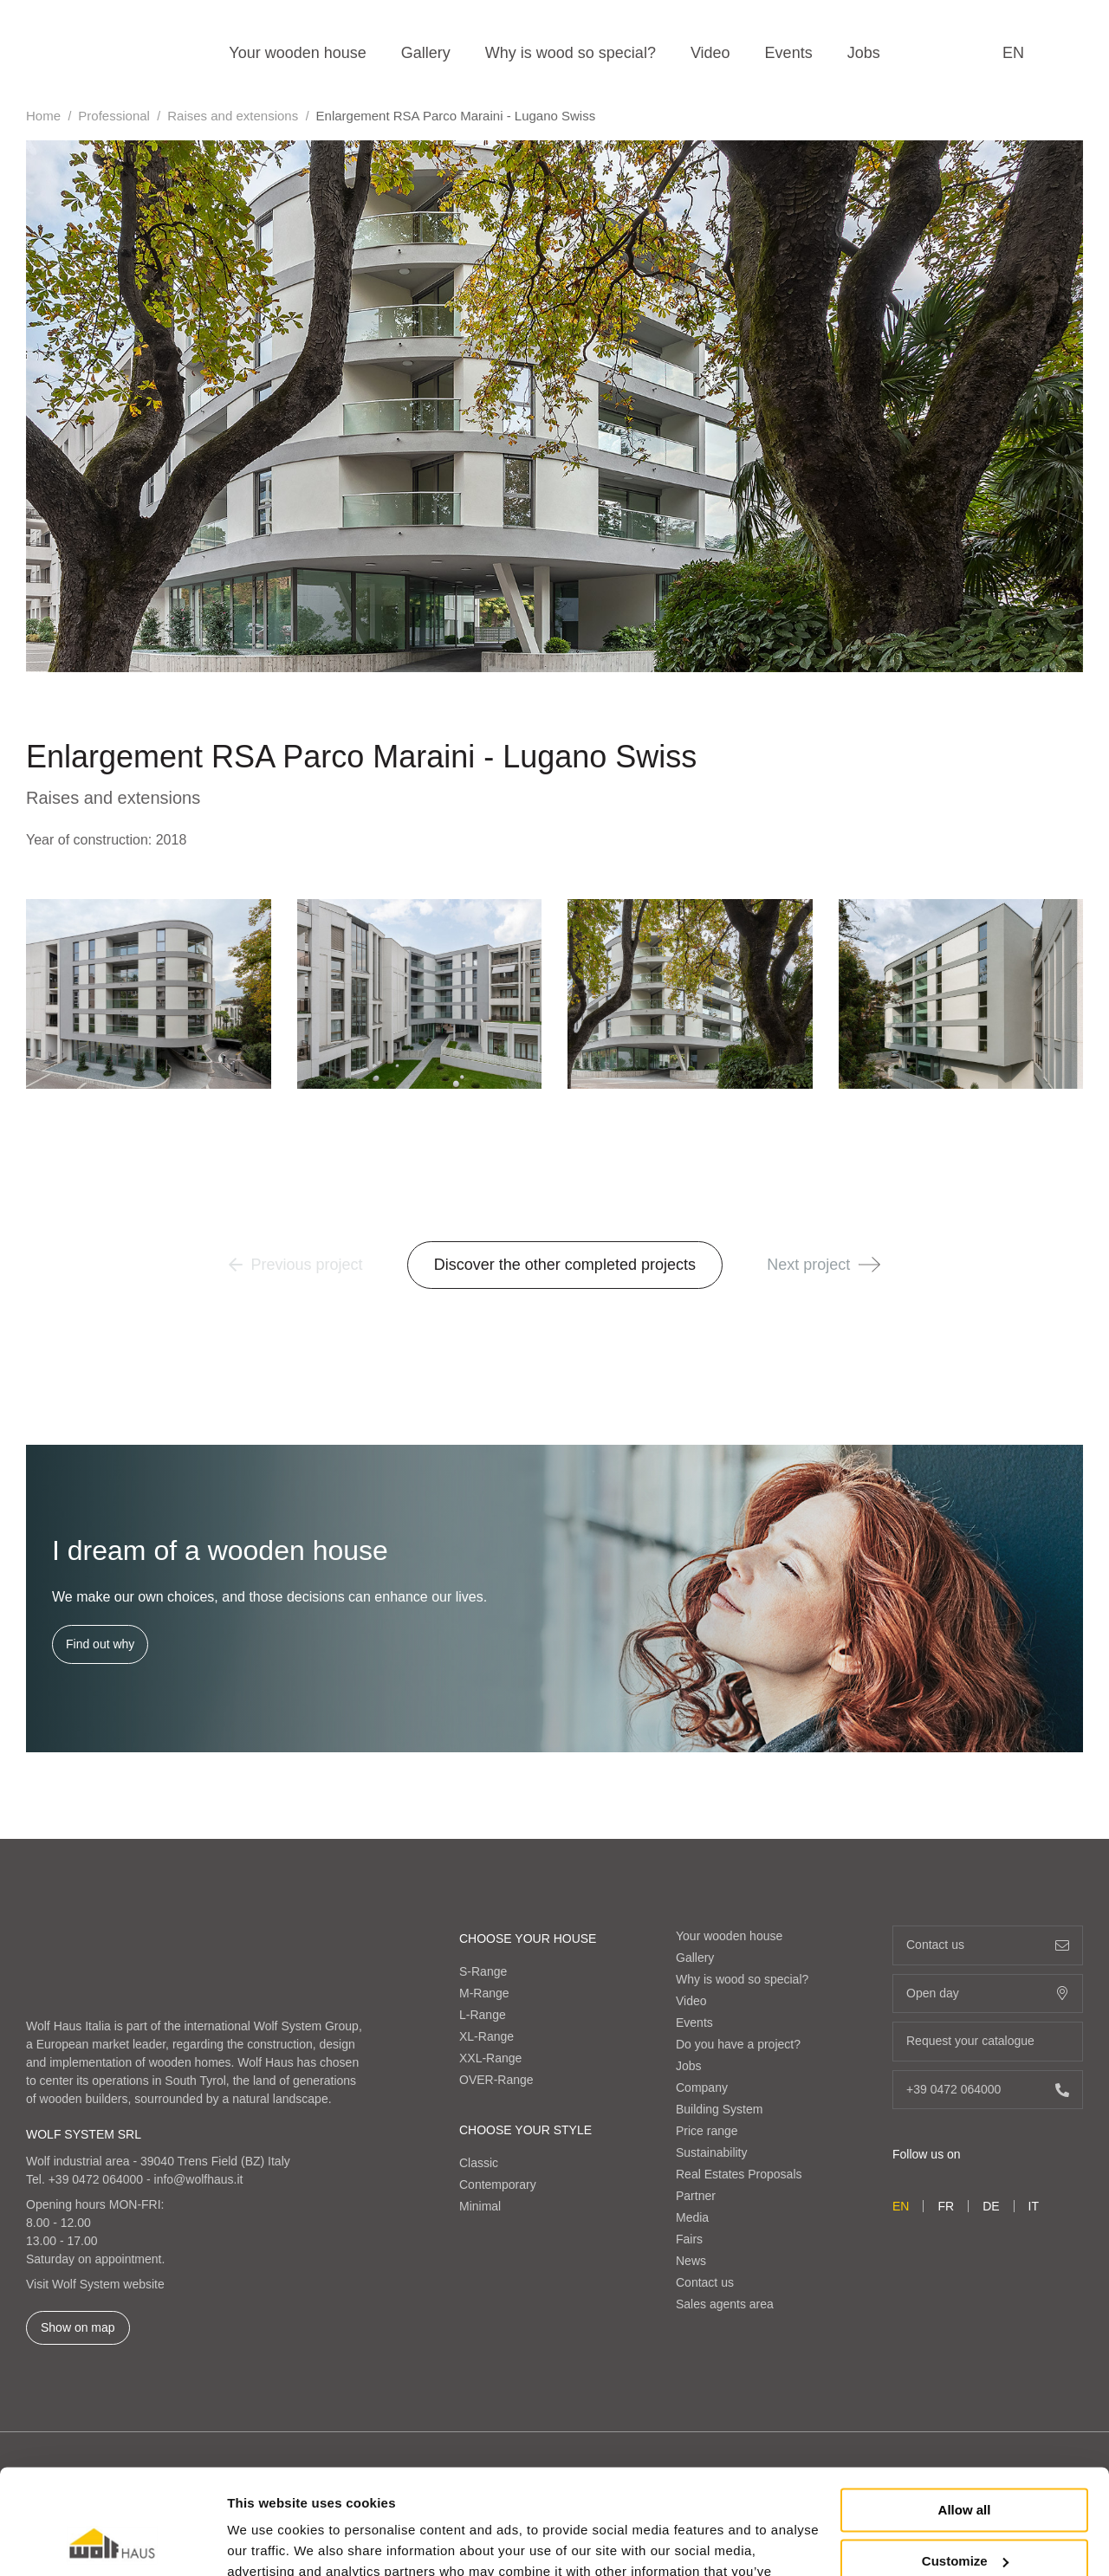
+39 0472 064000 (96, 2179)
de (991, 2206)
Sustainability (712, 2152)
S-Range (483, 1971)
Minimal (480, 2206)
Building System (719, 2109)
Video (710, 52)
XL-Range (486, 2036)
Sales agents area (725, 2304)
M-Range (484, 1993)
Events (789, 52)
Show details (267, 2541)
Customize (965, 2462)
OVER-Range (496, 2080)
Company (702, 2087)
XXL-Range (490, 2058)
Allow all (964, 2411)
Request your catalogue (987, 2041)
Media (692, 2217)
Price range (707, 2131)
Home (43, 115)
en (1013, 52)
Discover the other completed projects (565, 1264)
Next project (823, 1264)
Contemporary (497, 2184)
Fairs (689, 2239)
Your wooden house (297, 52)
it (1033, 2206)
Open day (987, 1993)
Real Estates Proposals (739, 2174)
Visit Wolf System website (95, 2284)
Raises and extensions (232, 115)
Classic (478, 2163)
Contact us (705, 2282)
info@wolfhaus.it (198, 2179)
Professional (114, 115)
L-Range (482, 2015)
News (691, 2261)
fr (945, 2206)
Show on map (78, 2327)
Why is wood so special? (570, 52)
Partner (696, 2196)
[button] (869, 1264)
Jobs (863, 52)
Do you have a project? (738, 2044)
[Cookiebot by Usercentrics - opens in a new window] (112, 2542)
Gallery (426, 52)
